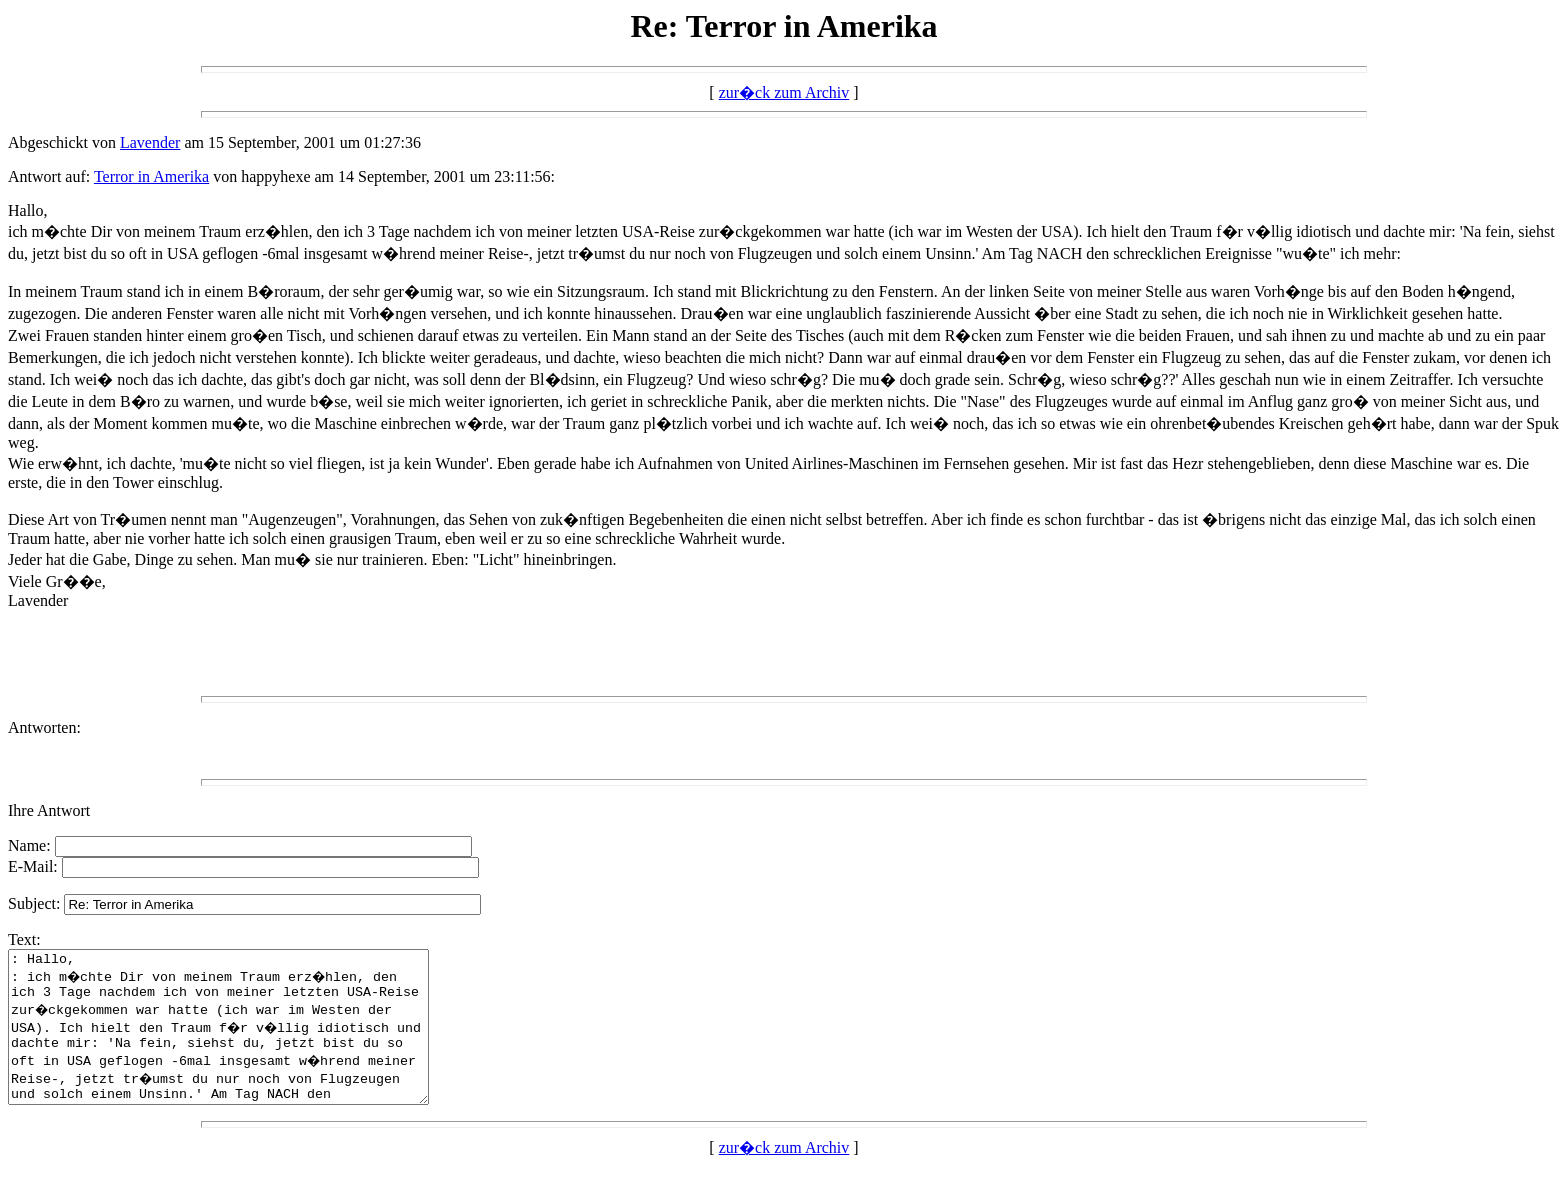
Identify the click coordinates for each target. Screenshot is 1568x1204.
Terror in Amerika (151, 176)
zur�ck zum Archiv (784, 92)
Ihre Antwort (49, 810)
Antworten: (44, 727)
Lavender (150, 142)
